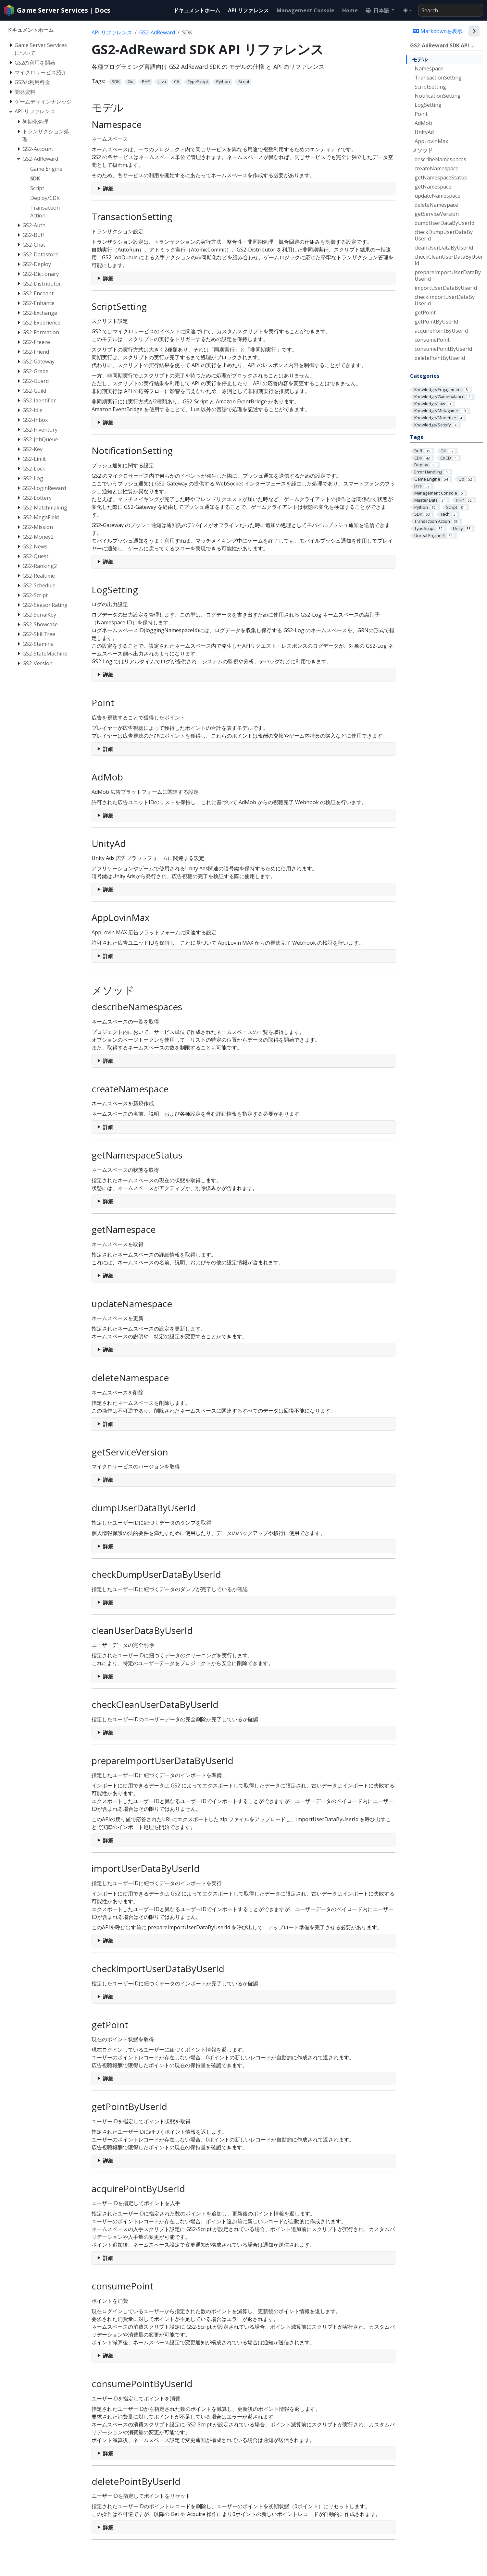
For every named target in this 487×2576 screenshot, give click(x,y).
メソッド (422, 150)
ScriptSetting (430, 86)
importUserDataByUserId (446, 287)
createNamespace (436, 168)
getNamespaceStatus (441, 177)
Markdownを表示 (437, 31)
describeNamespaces (440, 159)
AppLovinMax (431, 141)
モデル (420, 59)
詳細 (108, 188)
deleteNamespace (436, 204)
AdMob (423, 123)
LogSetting (428, 104)
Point (421, 113)
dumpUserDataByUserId (444, 223)
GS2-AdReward (157, 32)
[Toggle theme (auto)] (407, 10)
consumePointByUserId (443, 348)
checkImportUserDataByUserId (445, 300)
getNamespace (433, 186)
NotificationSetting (438, 95)
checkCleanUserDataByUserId (449, 260)
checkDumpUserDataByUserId (444, 235)
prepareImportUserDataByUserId (448, 275)
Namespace (429, 68)
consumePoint (432, 339)
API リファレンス (112, 32)
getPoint (425, 312)
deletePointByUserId (440, 358)
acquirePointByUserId (441, 330)
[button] (380, 10)
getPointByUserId (436, 321)
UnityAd (424, 132)
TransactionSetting (438, 77)
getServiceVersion (437, 213)
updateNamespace (437, 195)
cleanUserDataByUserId (444, 247)
